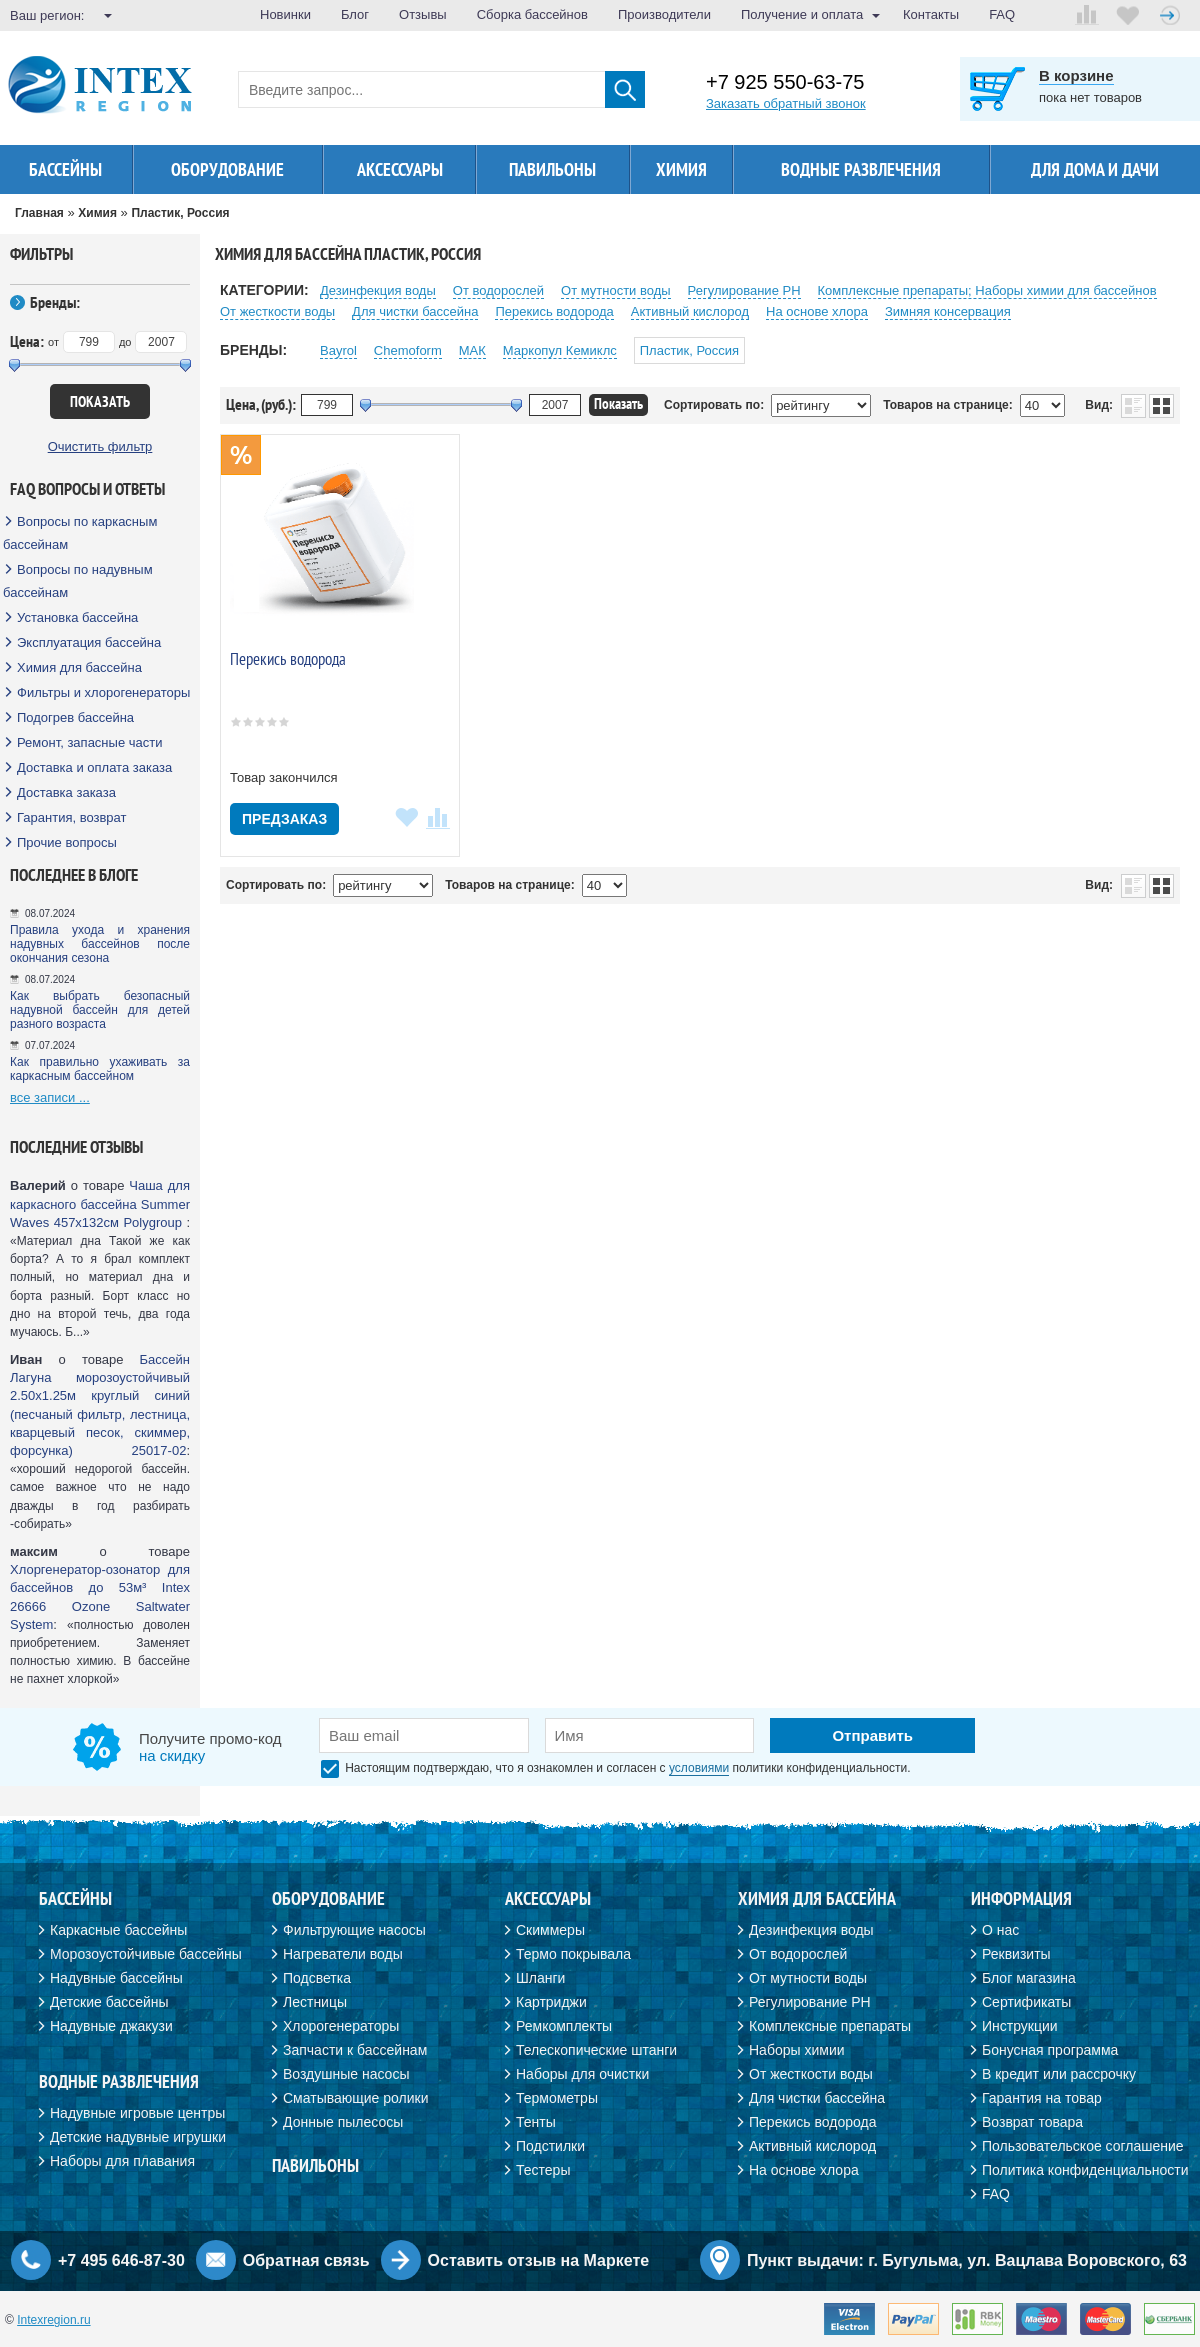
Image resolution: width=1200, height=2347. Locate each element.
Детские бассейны (109, 2002)
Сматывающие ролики (355, 2098)
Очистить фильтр (100, 446)
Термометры (557, 2098)
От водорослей (498, 290)
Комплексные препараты (830, 2026)
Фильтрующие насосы (354, 1930)
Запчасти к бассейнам (355, 2050)
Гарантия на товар (1042, 2098)
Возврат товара (1032, 2122)
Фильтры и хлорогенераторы (103, 692)
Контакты (931, 14)
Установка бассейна (77, 617)
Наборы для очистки (582, 2074)
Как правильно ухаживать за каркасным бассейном (100, 1069)
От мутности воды (616, 290)
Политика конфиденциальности (1085, 2170)
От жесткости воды (277, 311)
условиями (699, 1768)
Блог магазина (1029, 1978)
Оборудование (227, 169)
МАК (472, 350)
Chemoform (408, 350)
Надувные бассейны (116, 1978)
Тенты (536, 2122)
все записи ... (50, 1097)
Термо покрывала (573, 1954)
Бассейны (65, 169)
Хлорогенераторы (341, 2026)
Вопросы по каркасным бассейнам (80, 533)
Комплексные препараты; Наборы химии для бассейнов (987, 290)
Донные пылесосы (343, 2122)
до (125, 342)
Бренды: (55, 302)
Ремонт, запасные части (89, 742)
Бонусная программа (1050, 2050)
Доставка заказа (66, 792)
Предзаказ (284, 819)
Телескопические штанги (596, 2050)
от (53, 342)
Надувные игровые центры (137, 2113)
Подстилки (550, 2146)
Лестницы (315, 2002)
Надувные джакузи (111, 2026)
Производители (664, 14)
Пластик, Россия (689, 350)
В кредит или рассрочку (1059, 2074)
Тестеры (543, 2170)
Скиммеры (550, 1930)
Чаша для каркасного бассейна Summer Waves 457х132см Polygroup (100, 1203)
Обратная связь (306, 2260)
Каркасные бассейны (118, 1930)
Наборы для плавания (122, 2161)
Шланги (540, 1978)
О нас (1000, 1930)
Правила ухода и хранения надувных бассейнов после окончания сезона (100, 944)
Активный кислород (690, 311)
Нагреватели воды (343, 1954)
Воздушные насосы (346, 2074)
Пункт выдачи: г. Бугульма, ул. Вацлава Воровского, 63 (967, 2260)
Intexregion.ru (53, 2320)
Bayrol (338, 350)
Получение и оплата (802, 14)
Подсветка (317, 1978)
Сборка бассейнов (532, 14)
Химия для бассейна (79, 667)
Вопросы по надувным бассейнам (78, 581)
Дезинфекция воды (378, 290)
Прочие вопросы (67, 842)
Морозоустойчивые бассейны (146, 1954)
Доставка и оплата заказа (94, 767)
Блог (355, 14)
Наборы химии (797, 2050)
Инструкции (1020, 2026)
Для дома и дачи (1095, 169)
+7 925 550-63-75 (785, 82)
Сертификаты (1026, 2002)
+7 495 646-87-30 (121, 2260)
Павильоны (552, 169)
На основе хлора (817, 311)
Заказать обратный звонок (786, 103)
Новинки (285, 14)
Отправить (872, 1735)
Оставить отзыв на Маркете (539, 2260)
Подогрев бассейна (75, 717)
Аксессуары (400, 169)
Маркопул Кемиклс (560, 350)
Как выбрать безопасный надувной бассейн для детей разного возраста (100, 1010)
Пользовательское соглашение (1083, 2146)
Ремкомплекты (564, 2026)
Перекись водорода (288, 659)
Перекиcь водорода (554, 311)
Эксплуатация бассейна (89, 642)
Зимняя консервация (948, 311)
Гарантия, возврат (72, 817)
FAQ (1002, 14)
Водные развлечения (861, 169)
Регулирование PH (744, 290)
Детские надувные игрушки (138, 2137)
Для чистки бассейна (415, 311)
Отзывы (423, 14)
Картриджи (551, 2002)
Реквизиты (1016, 1954)
